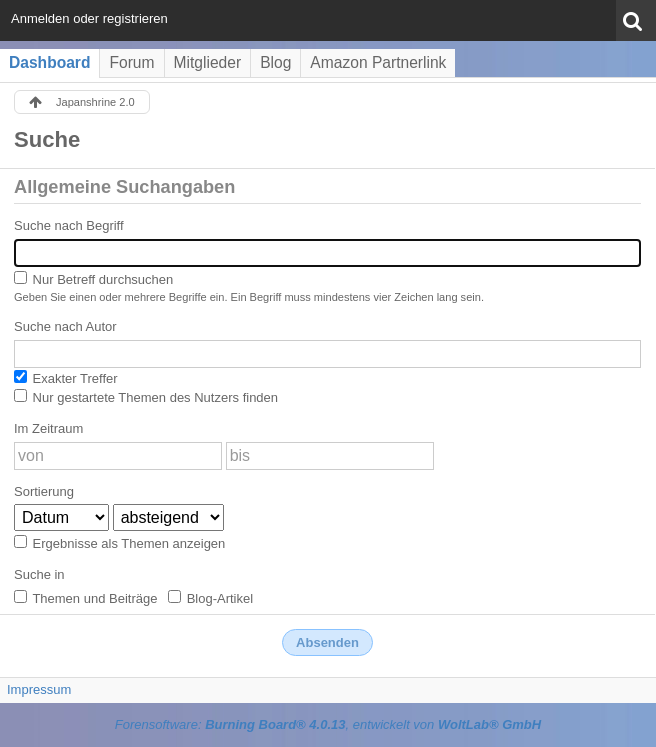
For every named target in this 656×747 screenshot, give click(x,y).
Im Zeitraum (48, 428)
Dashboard (49, 62)
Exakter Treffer (66, 378)
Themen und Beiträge (85, 598)
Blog (275, 62)
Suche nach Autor (65, 326)
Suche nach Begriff (69, 225)
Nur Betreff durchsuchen (93, 279)
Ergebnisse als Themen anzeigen (119, 543)
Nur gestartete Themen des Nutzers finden (146, 397)
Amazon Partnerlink (378, 62)
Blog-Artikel (210, 598)
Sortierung (44, 491)
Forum (131, 62)
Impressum (39, 689)
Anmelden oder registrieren (89, 18)
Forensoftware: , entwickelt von (328, 724)
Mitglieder (208, 62)
